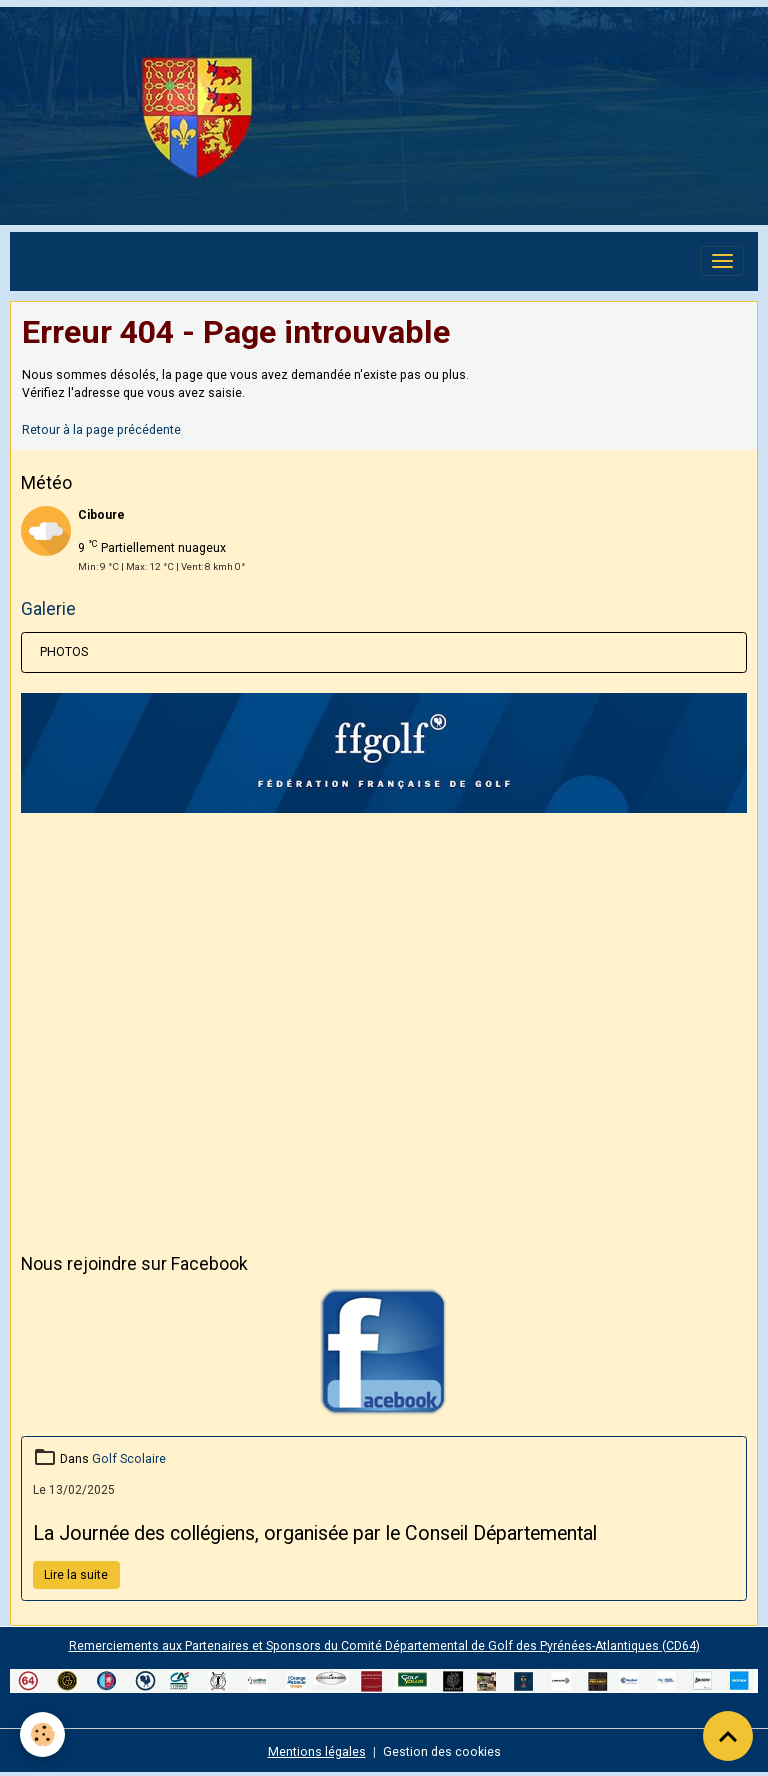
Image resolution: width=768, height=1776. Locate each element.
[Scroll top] (728, 1736)
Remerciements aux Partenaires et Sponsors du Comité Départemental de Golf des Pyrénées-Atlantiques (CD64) (384, 1646)
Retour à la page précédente (101, 430)
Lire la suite (76, 1575)
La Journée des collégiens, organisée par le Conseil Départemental (315, 1533)
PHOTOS (64, 652)
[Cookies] (42, 1734)
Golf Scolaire (129, 1459)
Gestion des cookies (442, 1752)
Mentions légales (317, 1752)
